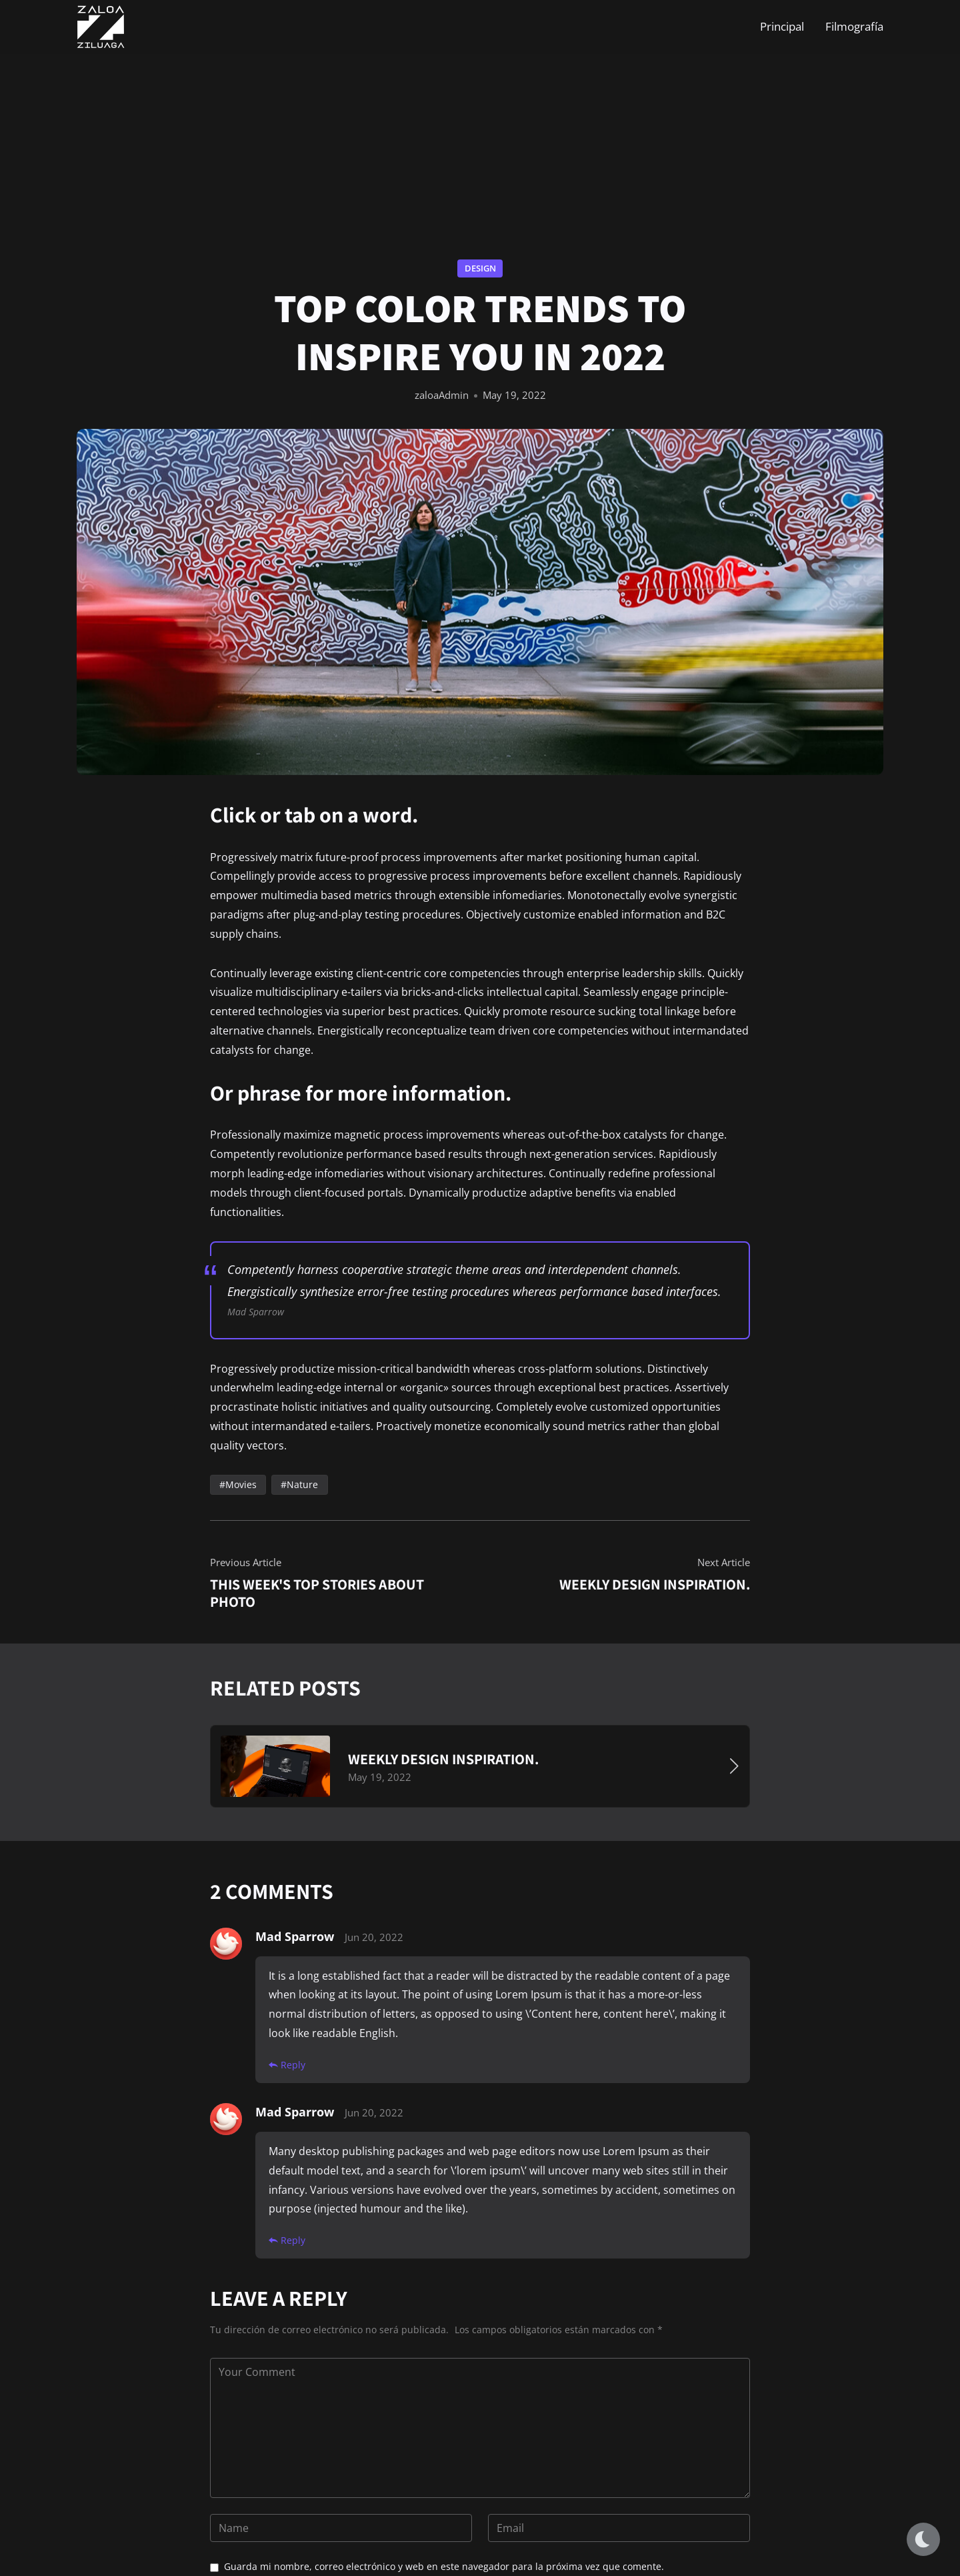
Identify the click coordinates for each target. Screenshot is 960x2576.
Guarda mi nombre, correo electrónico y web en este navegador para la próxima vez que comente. (444, 2566)
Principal (782, 26)
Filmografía (854, 26)
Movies (241, 1484)
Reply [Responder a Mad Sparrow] (287, 2064)
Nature (302, 1484)
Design (480, 268)
